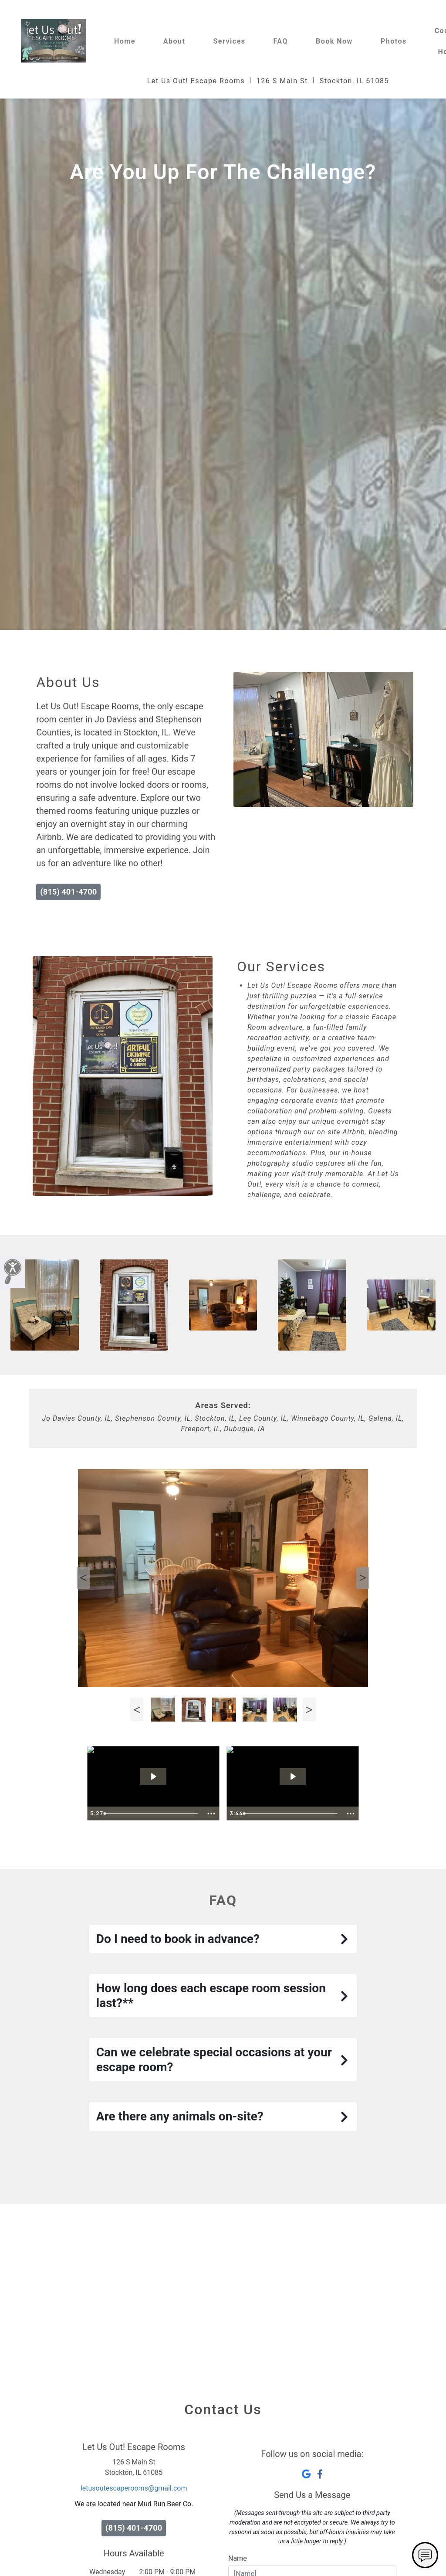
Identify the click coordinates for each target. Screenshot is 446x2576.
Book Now (334, 41)
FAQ (281, 41)
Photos (394, 41)
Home (124, 41)
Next (362, 1578)
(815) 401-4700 (68, 891)
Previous (83, 1578)
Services (229, 41)
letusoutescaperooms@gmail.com (134, 2488)
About (174, 41)
